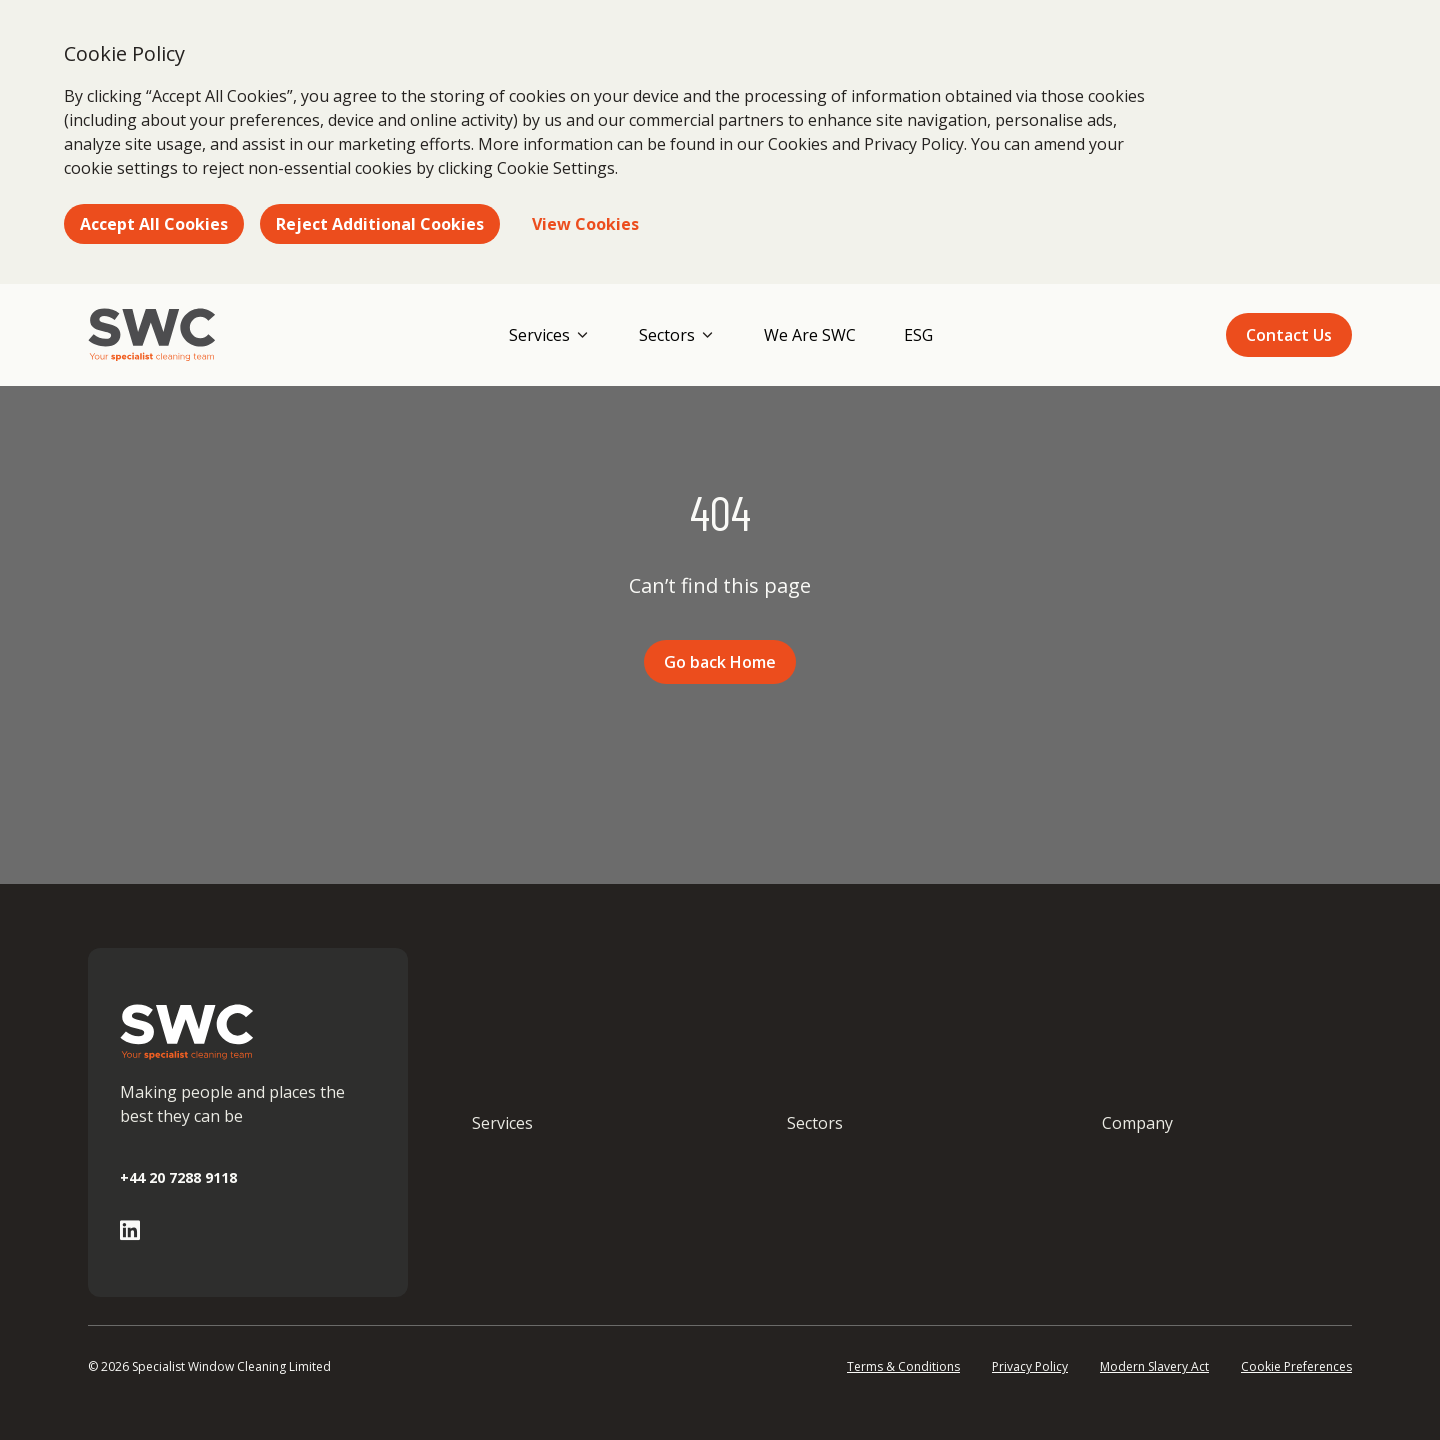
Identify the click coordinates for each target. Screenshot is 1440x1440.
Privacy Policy (1030, 1366)
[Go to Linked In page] (130, 1230)
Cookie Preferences (1296, 1366)
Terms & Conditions (903, 1366)
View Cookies (585, 224)
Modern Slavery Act (1154, 1366)
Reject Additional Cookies (380, 224)
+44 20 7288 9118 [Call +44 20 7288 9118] (178, 1177)
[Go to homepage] (152, 335)
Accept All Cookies (154, 224)
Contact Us (1289, 335)
